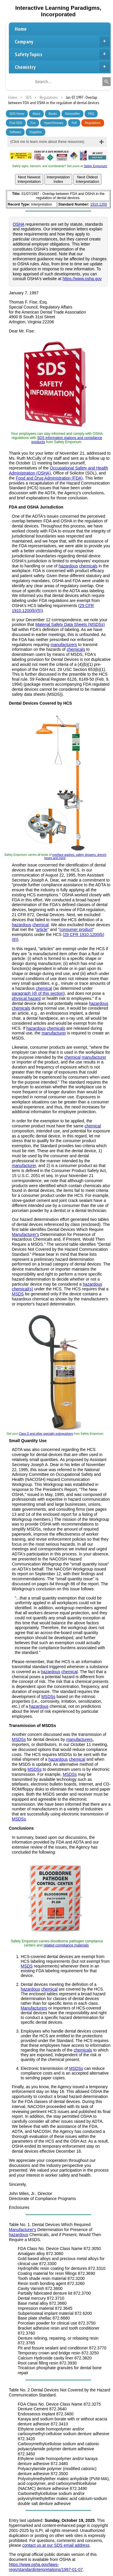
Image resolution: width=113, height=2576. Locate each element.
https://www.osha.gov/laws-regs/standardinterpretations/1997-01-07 (46, 2567)
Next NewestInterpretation (29, 179)
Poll (74, 123)
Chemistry (62, 67)
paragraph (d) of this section (37, 993)
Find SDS (15, 123)
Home (21, 28)
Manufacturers (34, 2008)
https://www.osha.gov (81, 278)
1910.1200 (98, 204)
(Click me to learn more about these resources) (47, 142)
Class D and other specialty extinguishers (46, 1433)
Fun (32, 123)
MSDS (18, 1294)
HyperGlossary (53, 123)
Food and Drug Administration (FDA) (49, 478)
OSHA (18, 224)
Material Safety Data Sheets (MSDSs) (70, 624)
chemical (40, 924)
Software (15, 132)
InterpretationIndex (58, 179)
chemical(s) (22, 1289)
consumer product (76, 929)
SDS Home (16, 113)
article (41, 929)
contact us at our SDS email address (55, 2545)
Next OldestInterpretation (87, 179)
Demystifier (72, 113)
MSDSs (48, 1696)
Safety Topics (62, 54)
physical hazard (26, 998)
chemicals (88, 566)
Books (53, 113)
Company (62, 41)
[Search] (106, 81)
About (36, 113)
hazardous (68, 566)
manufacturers (64, 644)
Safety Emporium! (95, 166)
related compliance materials (66, 1945)
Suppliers (35, 132)
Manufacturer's (25, 1234)
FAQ (91, 113)
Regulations (93, 123)
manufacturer (53, 1033)
